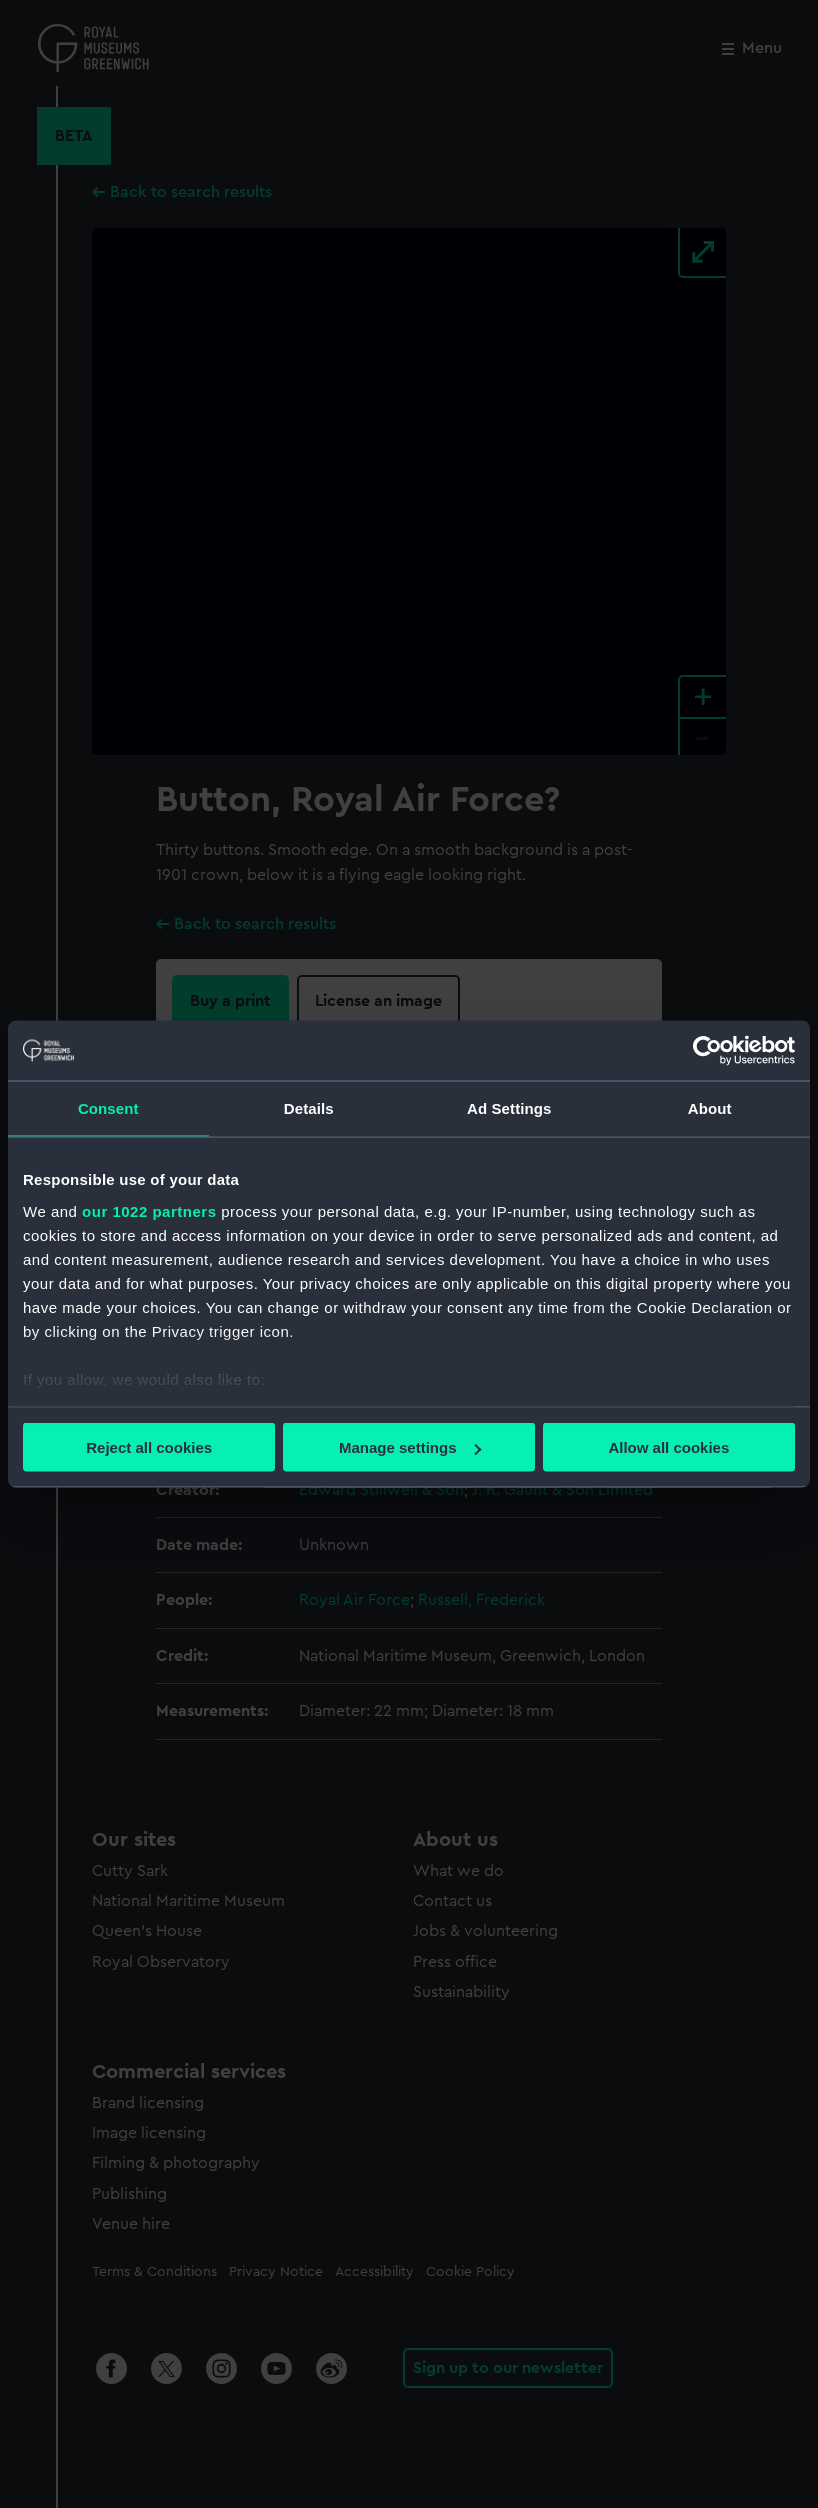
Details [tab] (309, 1108)
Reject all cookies (149, 1447)
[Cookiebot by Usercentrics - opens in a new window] (707, 1051)
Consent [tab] (108, 1108)
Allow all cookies (668, 1447)
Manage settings (410, 1447)
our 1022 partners (149, 1210)
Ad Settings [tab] (509, 1108)
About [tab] (710, 1108)
